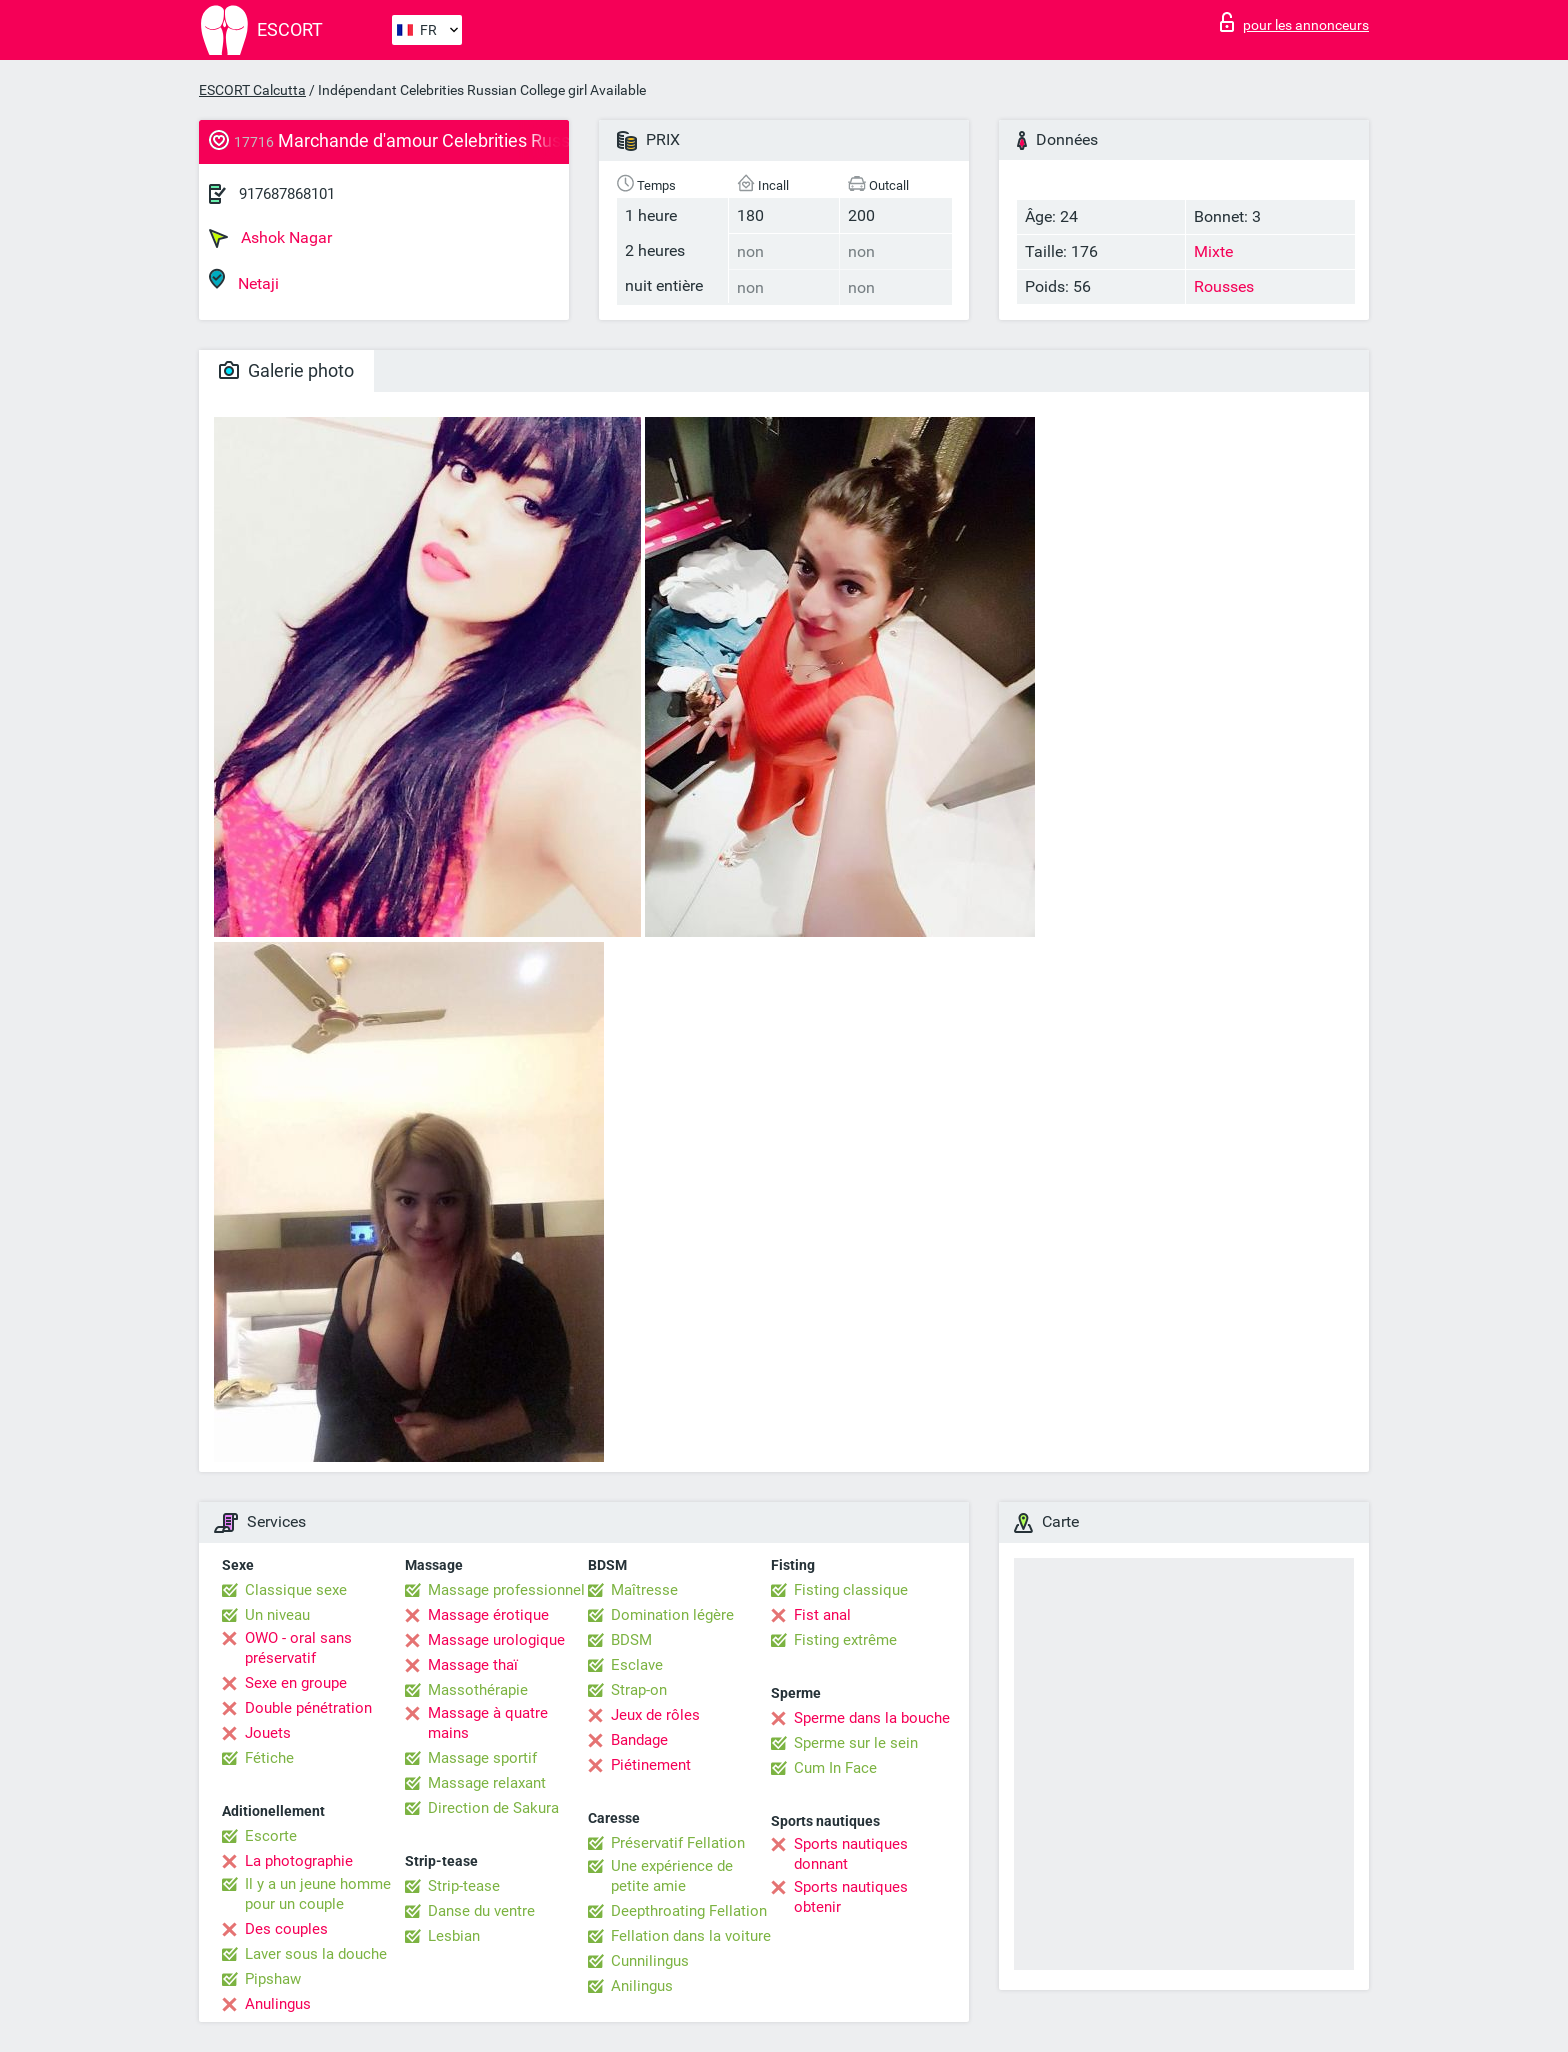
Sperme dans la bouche (872, 1718)
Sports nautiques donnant (851, 1854)
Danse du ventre (481, 1911)
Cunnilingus (650, 1961)
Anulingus (278, 2004)
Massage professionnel (506, 1590)
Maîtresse (644, 1590)
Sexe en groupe (296, 1683)
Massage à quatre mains (488, 1723)
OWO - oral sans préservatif (298, 1648)
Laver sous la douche (316, 1954)
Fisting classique (851, 1590)
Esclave (637, 1665)
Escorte (271, 1836)
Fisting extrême (845, 1640)
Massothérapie (478, 1690)
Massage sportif (482, 1758)
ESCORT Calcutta (252, 90)
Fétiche (269, 1758)
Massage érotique (488, 1615)
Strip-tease (464, 1886)
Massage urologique (496, 1640)
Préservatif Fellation (678, 1843)
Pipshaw (273, 1979)
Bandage (639, 1740)
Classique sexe (296, 1590)
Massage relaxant (487, 1783)
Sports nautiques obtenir (851, 1897)
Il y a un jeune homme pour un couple (318, 1894)
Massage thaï (473, 1665)
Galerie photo (286, 370)
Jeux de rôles (655, 1715)
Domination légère (672, 1615)
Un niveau (277, 1615)
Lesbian (454, 1936)
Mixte (1213, 251)
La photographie (299, 1861)
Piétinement (651, 1765)
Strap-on (639, 1690)
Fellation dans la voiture (691, 1936)
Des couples (286, 1929)
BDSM (631, 1640)
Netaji (244, 280)
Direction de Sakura (493, 1808)
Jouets (268, 1733)
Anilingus (642, 1986)
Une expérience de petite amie (672, 1876)
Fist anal (822, 1615)
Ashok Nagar (270, 238)
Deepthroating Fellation (689, 1911)
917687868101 (287, 194)
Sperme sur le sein (856, 1743)
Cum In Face (835, 1768)
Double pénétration (308, 1708)
